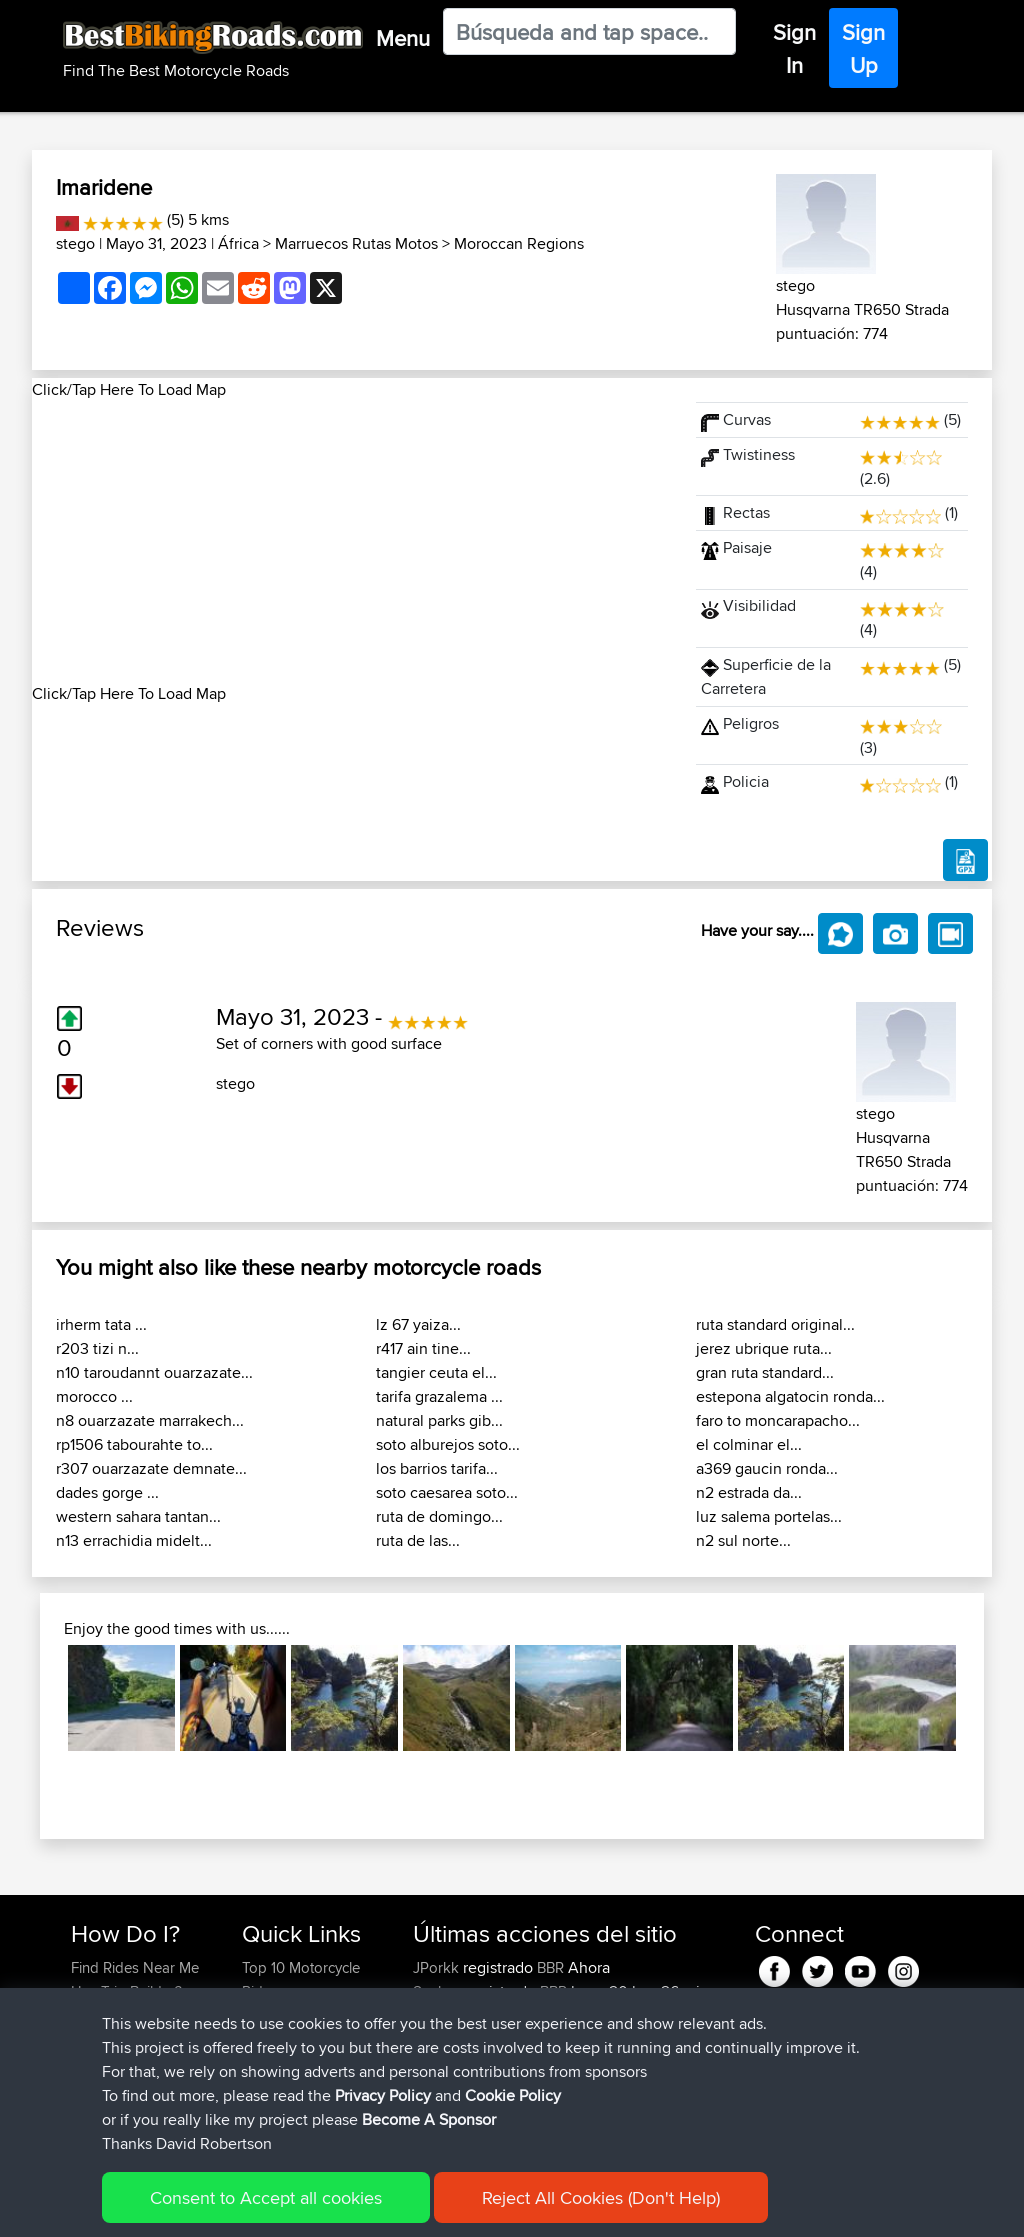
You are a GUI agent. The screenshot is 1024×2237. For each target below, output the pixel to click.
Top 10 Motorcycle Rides (301, 1979)
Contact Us (278, 2087)
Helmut (438, 2087)
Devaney (443, 2063)
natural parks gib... (439, 1420)
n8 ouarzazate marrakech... (150, 1420)
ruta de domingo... (439, 1516)
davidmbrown (460, 2015)
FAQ (84, 2111)
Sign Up (863, 48)
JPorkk (438, 1967)
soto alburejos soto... (448, 1444)
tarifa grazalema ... (439, 1396)
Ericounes (447, 2111)
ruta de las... (418, 1540)
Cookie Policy (438, 2207)
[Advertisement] (352, 542)
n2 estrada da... (749, 1492)
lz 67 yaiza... (418, 1324)
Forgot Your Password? (109, 2051)
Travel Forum (284, 2015)
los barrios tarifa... (437, 1468)
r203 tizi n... (97, 1348)
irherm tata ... (101, 1324)
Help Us (268, 2111)
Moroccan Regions (519, 243)
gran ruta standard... (765, 1372)
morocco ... (94, 1396)
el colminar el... (749, 1444)
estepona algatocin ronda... (790, 1396)
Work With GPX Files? (140, 2015)
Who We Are (282, 2063)
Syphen (439, 1991)
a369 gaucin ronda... (767, 1468)
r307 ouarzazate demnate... (151, 1468)
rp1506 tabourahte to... (134, 1444)
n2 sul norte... (743, 1540)
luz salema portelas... (769, 1516)
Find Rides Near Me (135, 1967)
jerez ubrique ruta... (764, 1348)
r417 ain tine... (423, 1348)
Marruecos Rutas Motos (356, 243)
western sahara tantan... (138, 1516)
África (238, 243)
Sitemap (257, 2207)
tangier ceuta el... (436, 1372)
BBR (550, 1967)
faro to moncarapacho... (778, 1420)
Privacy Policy (339, 2207)
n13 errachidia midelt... (134, 1540)
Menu (403, 38)
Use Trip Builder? (126, 1991)
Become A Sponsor (134, 2087)
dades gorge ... (107, 1492)
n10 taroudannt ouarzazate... (154, 1372)
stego (75, 243)
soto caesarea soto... (447, 1492)
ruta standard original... (775, 1324)
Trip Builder (279, 2039)
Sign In (794, 48)
